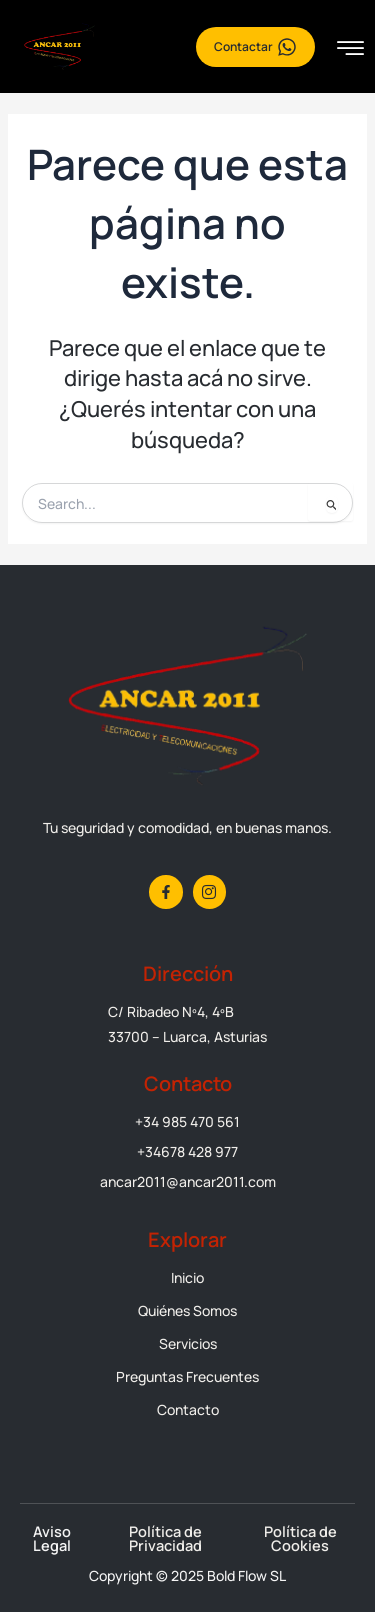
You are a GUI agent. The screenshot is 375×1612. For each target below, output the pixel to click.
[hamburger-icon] (350, 48)
